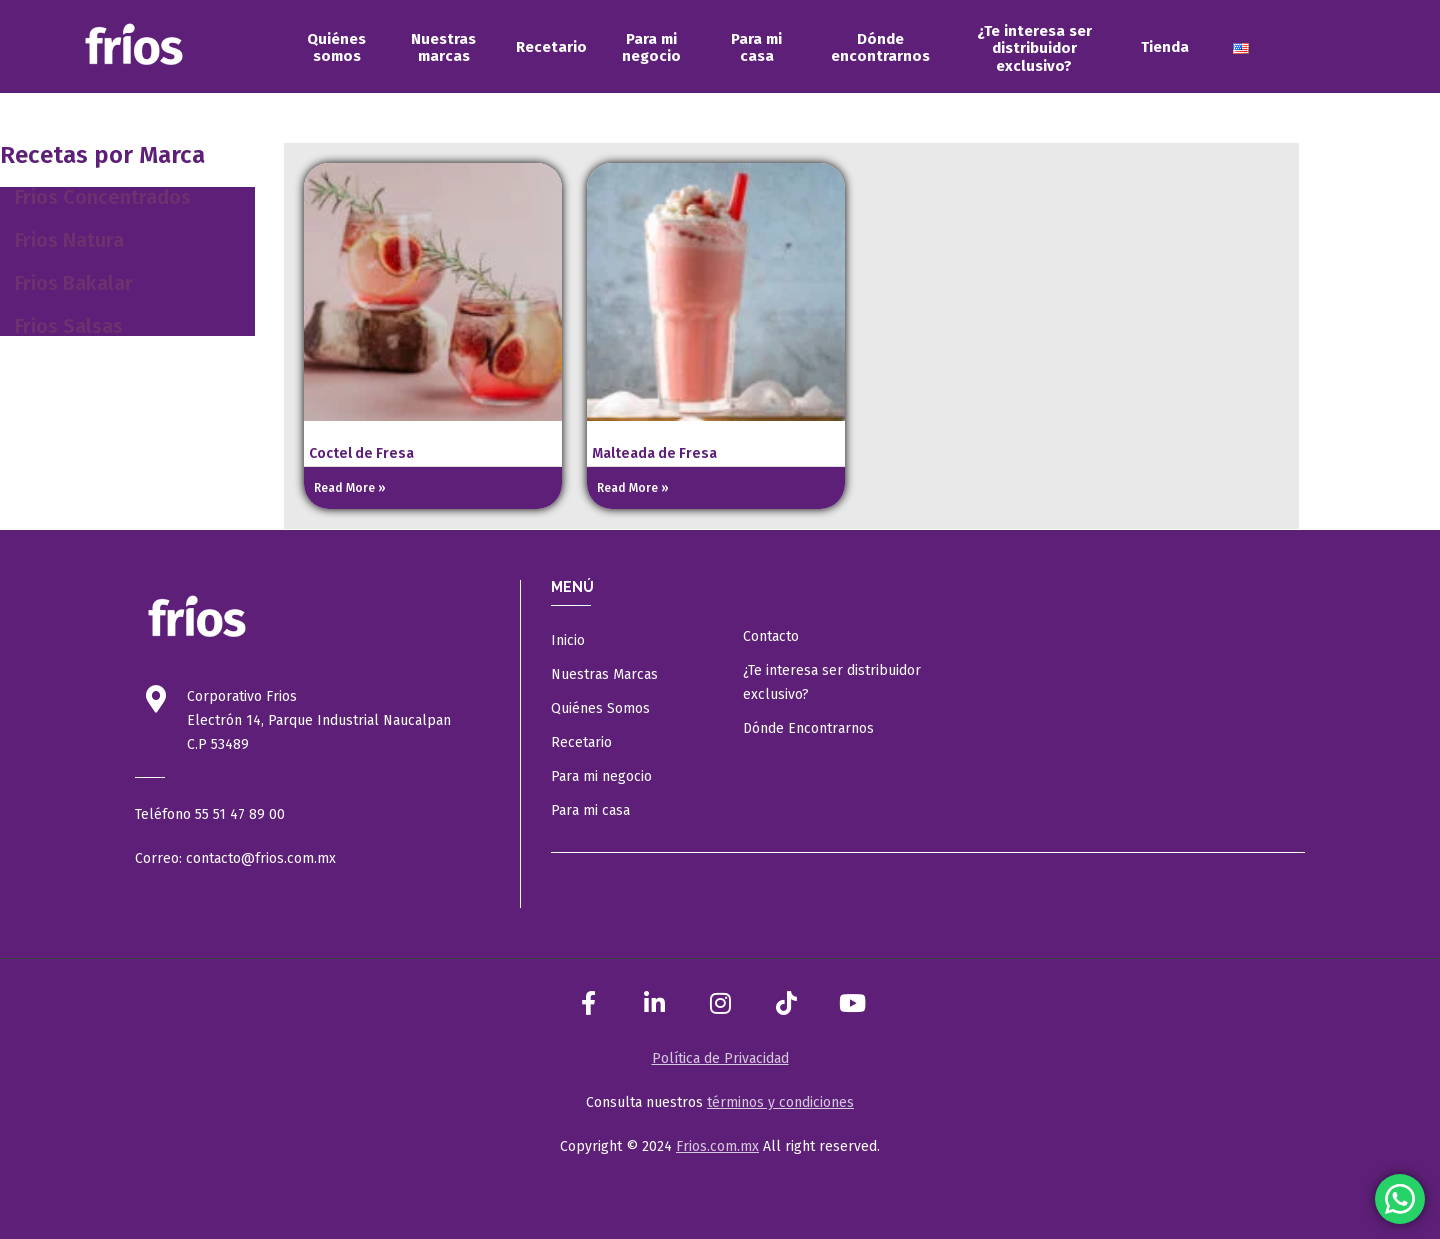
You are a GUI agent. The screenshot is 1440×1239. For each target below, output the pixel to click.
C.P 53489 (218, 744)
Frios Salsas (69, 326)
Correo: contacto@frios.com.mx (235, 858)
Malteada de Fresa (654, 453)
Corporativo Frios (242, 696)
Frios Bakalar (74, 283)
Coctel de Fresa (361, 453)
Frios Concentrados (103, 197)
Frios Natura (69, 240)
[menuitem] (336, 48)
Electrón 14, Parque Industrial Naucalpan (319, 720)
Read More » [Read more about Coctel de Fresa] (350, 488)
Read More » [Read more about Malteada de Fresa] (633, 488)
